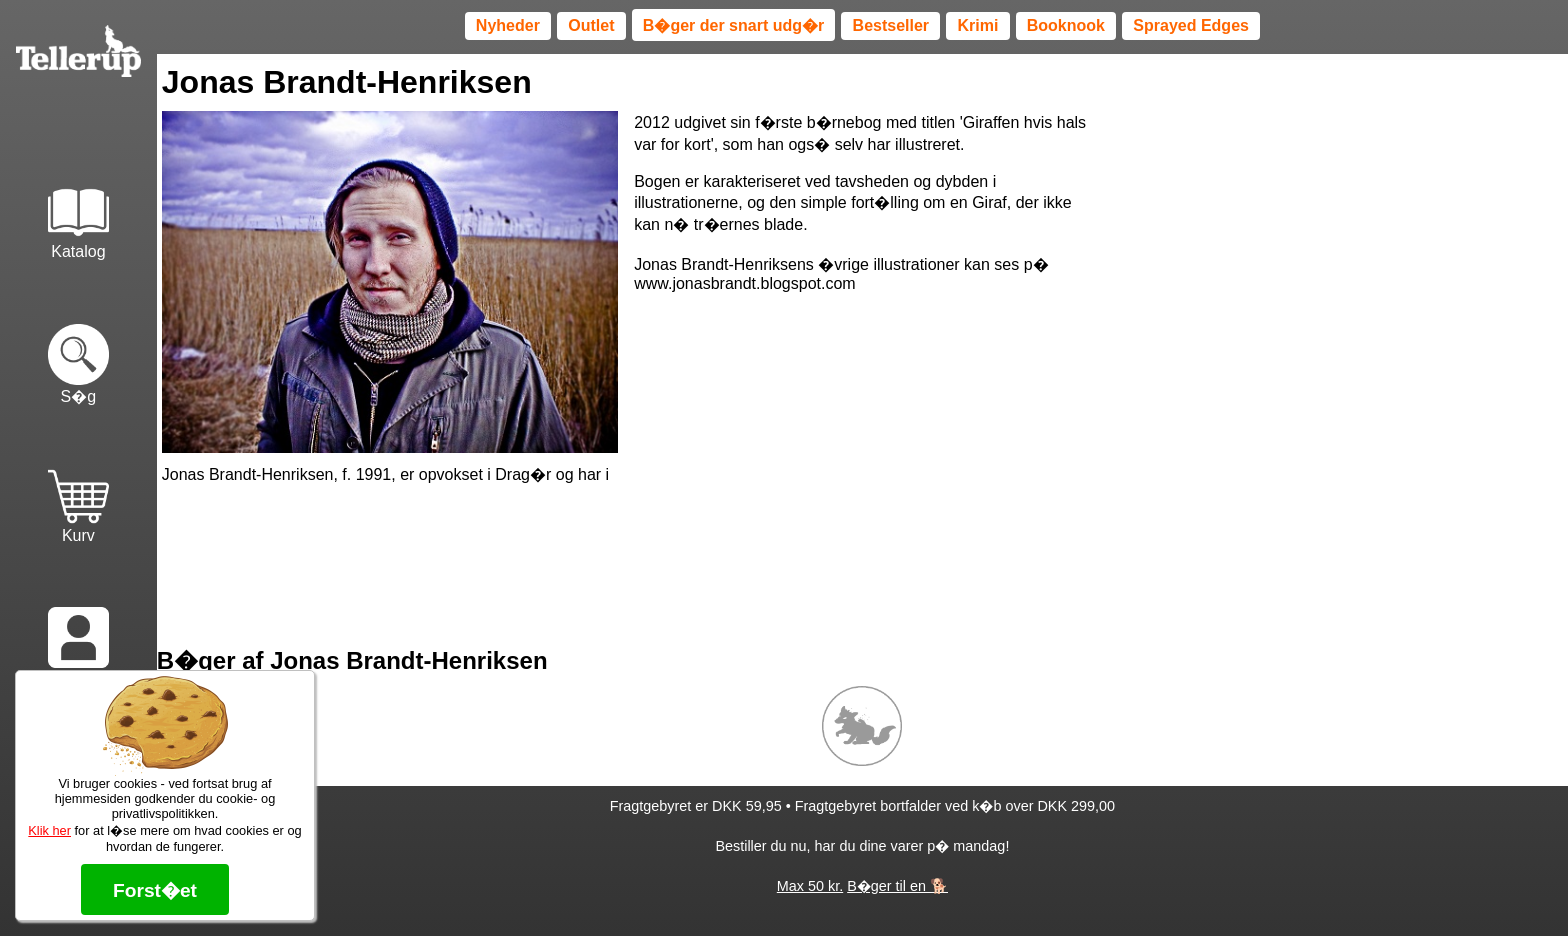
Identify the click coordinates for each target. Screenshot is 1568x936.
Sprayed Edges (1191, 25)
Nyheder (508, 25)
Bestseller (891, 25)
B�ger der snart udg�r (733, 25)
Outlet (591, 25)
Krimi (977, 25)
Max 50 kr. (810, 886)
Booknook (1066, 25)
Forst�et (155, 890)
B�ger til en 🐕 (897, 886)
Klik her (49, 830)
